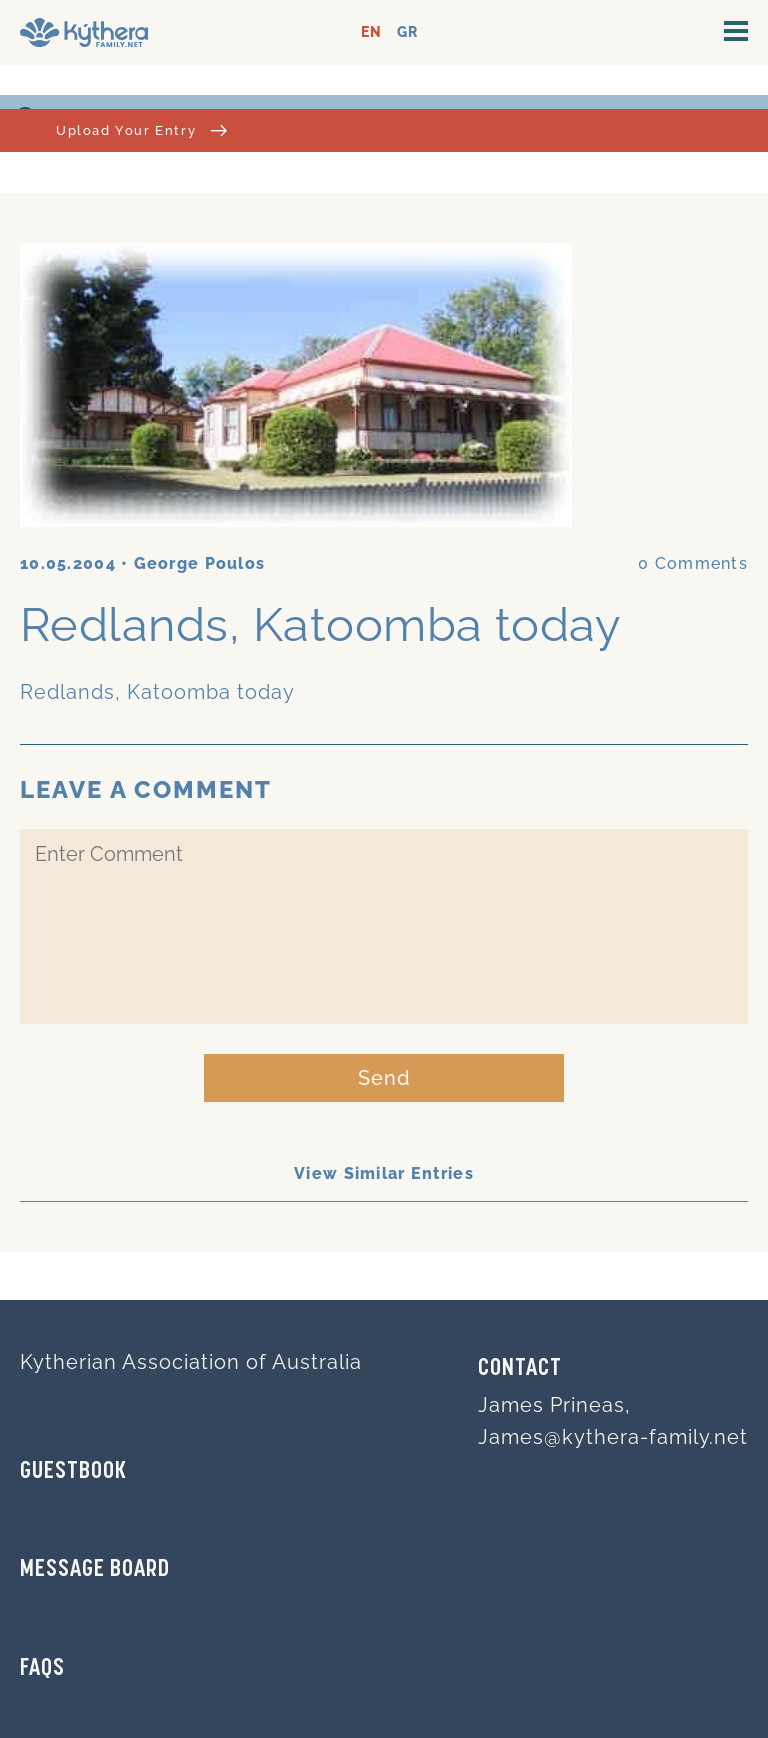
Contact (520, 1369)
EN (371, 32)
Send (384, 1078)
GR (407, 32)
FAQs (42, 1669)
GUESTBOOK (73, 1472)
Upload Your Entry (141, 130)
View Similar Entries (384, 1173)
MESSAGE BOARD (95, 1570)
